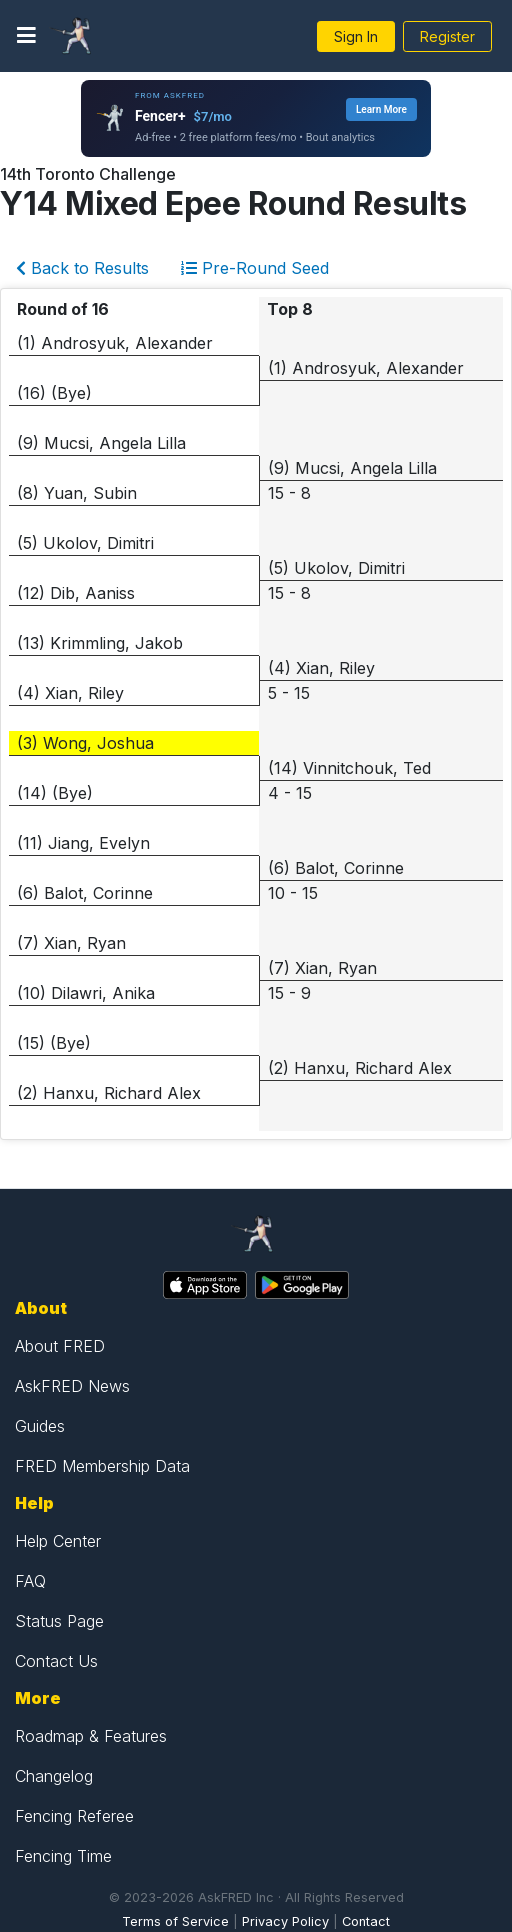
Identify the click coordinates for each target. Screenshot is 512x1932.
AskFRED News (72, 1386)
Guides (40, 1426)
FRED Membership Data (102, 1466)
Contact (366, 1921)
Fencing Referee (74, 1816)
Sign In (356, 36)
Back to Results (82, 268)
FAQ (30, 1581)
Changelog (54, 1776)
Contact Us (56, 1661)
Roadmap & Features (91, 1736)
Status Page (59, 1621)
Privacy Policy (285, 1921)
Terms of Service (175, 1921)
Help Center (58, 1541)
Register (447, 36)
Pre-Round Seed (255, 268)
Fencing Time (63, 1856)
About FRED (60, 1346)
